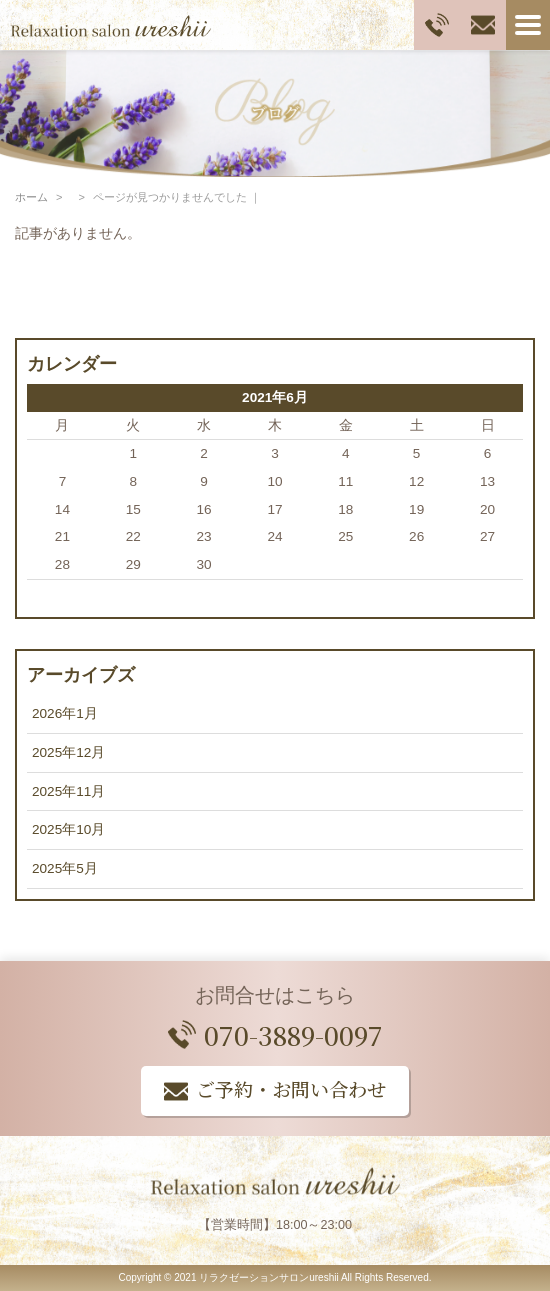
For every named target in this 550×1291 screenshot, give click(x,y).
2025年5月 (65, 868)
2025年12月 (68, 752)
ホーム (31, 197)
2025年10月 (68, 829)
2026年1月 (65, 713)
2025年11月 (68, 791)
